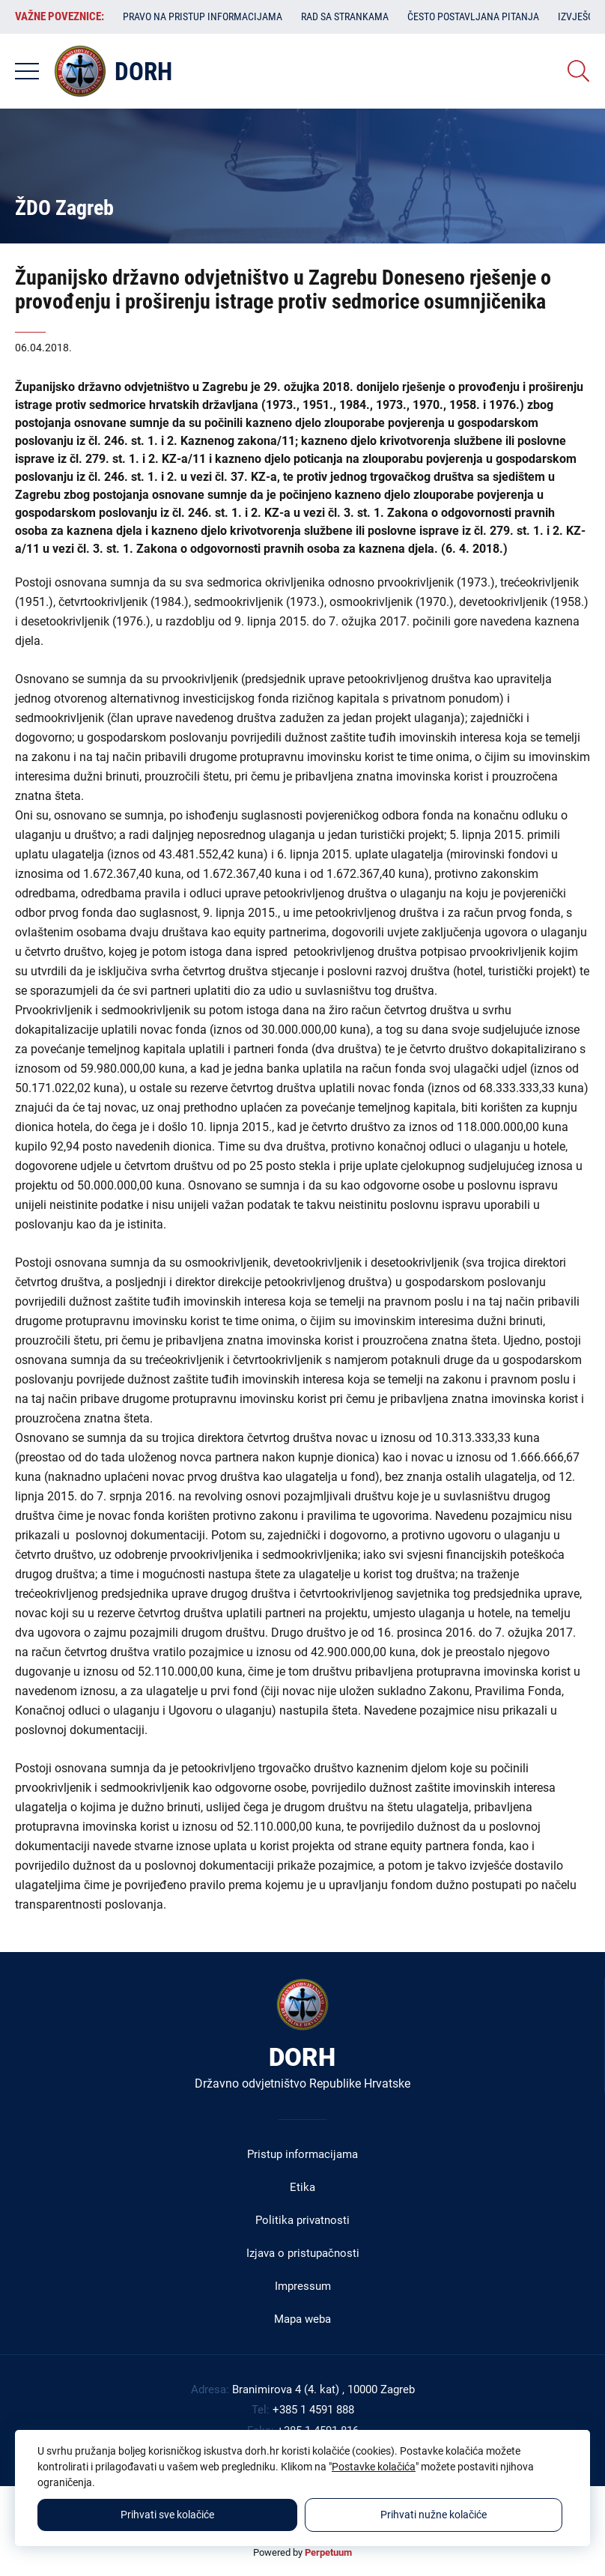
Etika (302, 2187)
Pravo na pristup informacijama (202, 16)
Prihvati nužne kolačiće (433, 2515)
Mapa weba (302, 2319)
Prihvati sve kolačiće (167, 2515)
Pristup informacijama (302, 2154)
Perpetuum (328, 2552)
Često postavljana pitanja (473, 16)
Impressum (303, 2286)
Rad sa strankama (345, 16)
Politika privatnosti (302, 2220)
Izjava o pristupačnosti (302, 2253)
